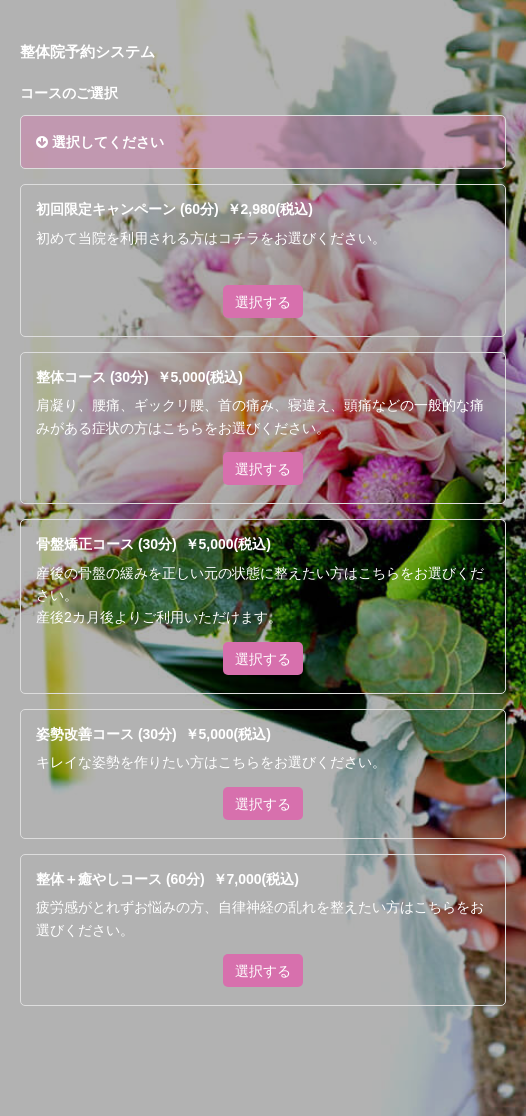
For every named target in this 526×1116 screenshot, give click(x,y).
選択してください (100, 142)
